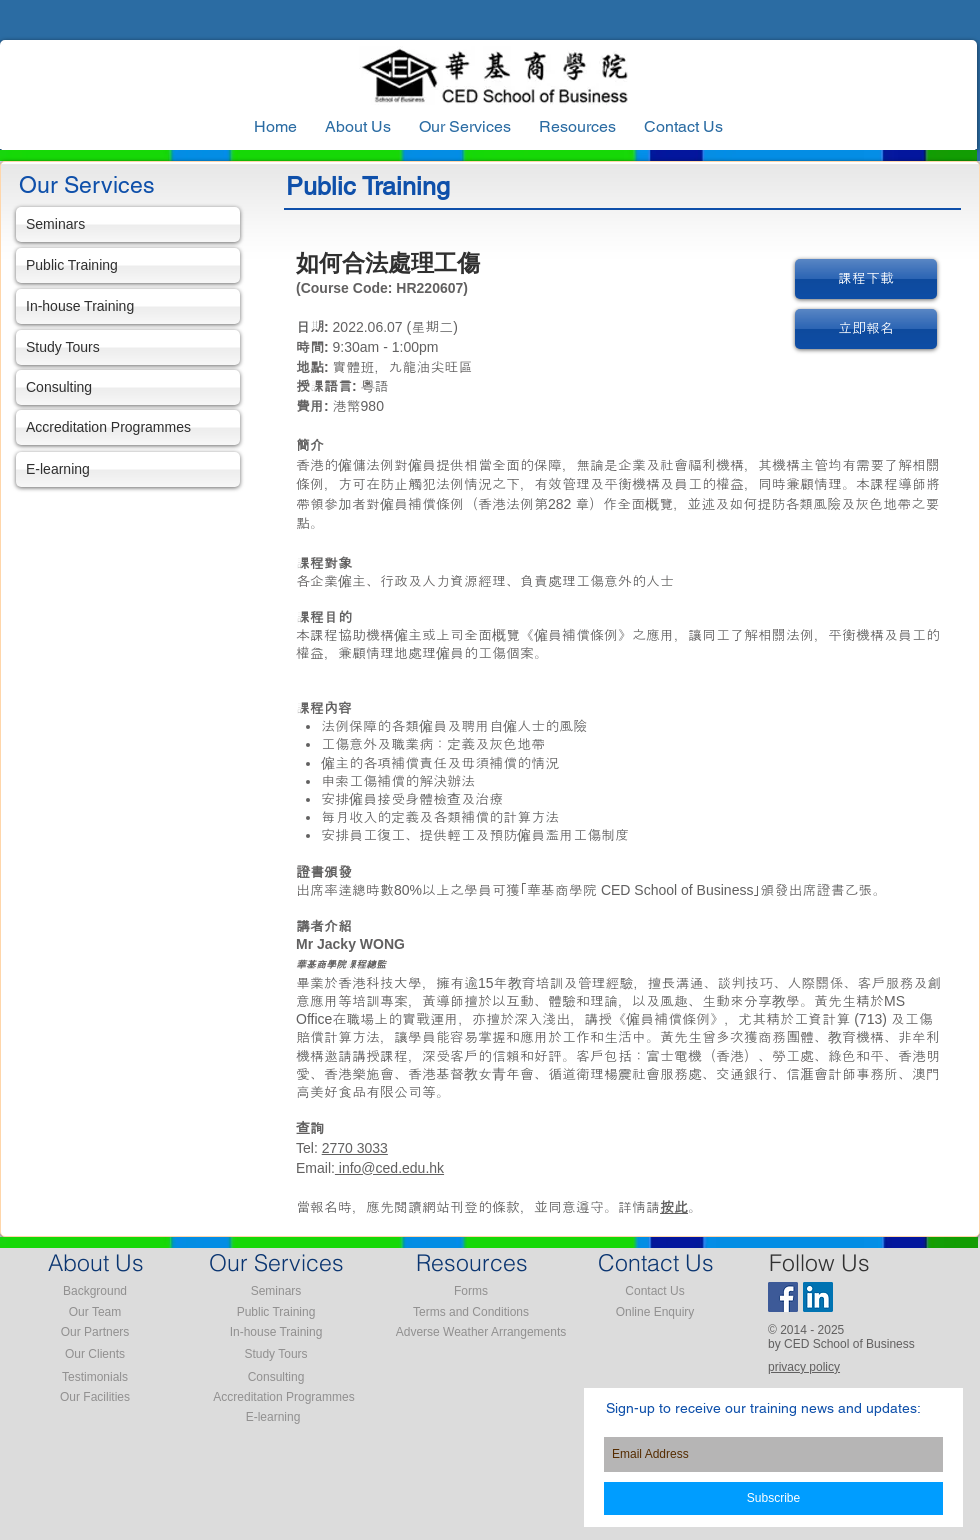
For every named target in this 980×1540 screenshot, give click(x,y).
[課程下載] (866, 279)
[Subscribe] (773, 1498)
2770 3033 (355, 1148)
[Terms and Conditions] (471, 1313)
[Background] (95, 1292)
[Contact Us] (655, 1292)
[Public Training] (128, 265)
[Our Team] (95, 1313)
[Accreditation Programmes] (128, 427)
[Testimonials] (95, 1378)
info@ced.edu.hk (389, 1168)
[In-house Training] (128, 306)
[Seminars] (128, 224)
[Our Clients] (95, 1355)
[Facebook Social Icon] (783, 1297)
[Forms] (471, 1292)
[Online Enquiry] (655, 1313)
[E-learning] (128, 469)
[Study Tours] (128, 347)
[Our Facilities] (95, 1398)
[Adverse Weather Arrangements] (481, 1333)
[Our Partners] (95, 1333)
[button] (577, 127)
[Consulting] (128, 387)
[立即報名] (866, 329)
